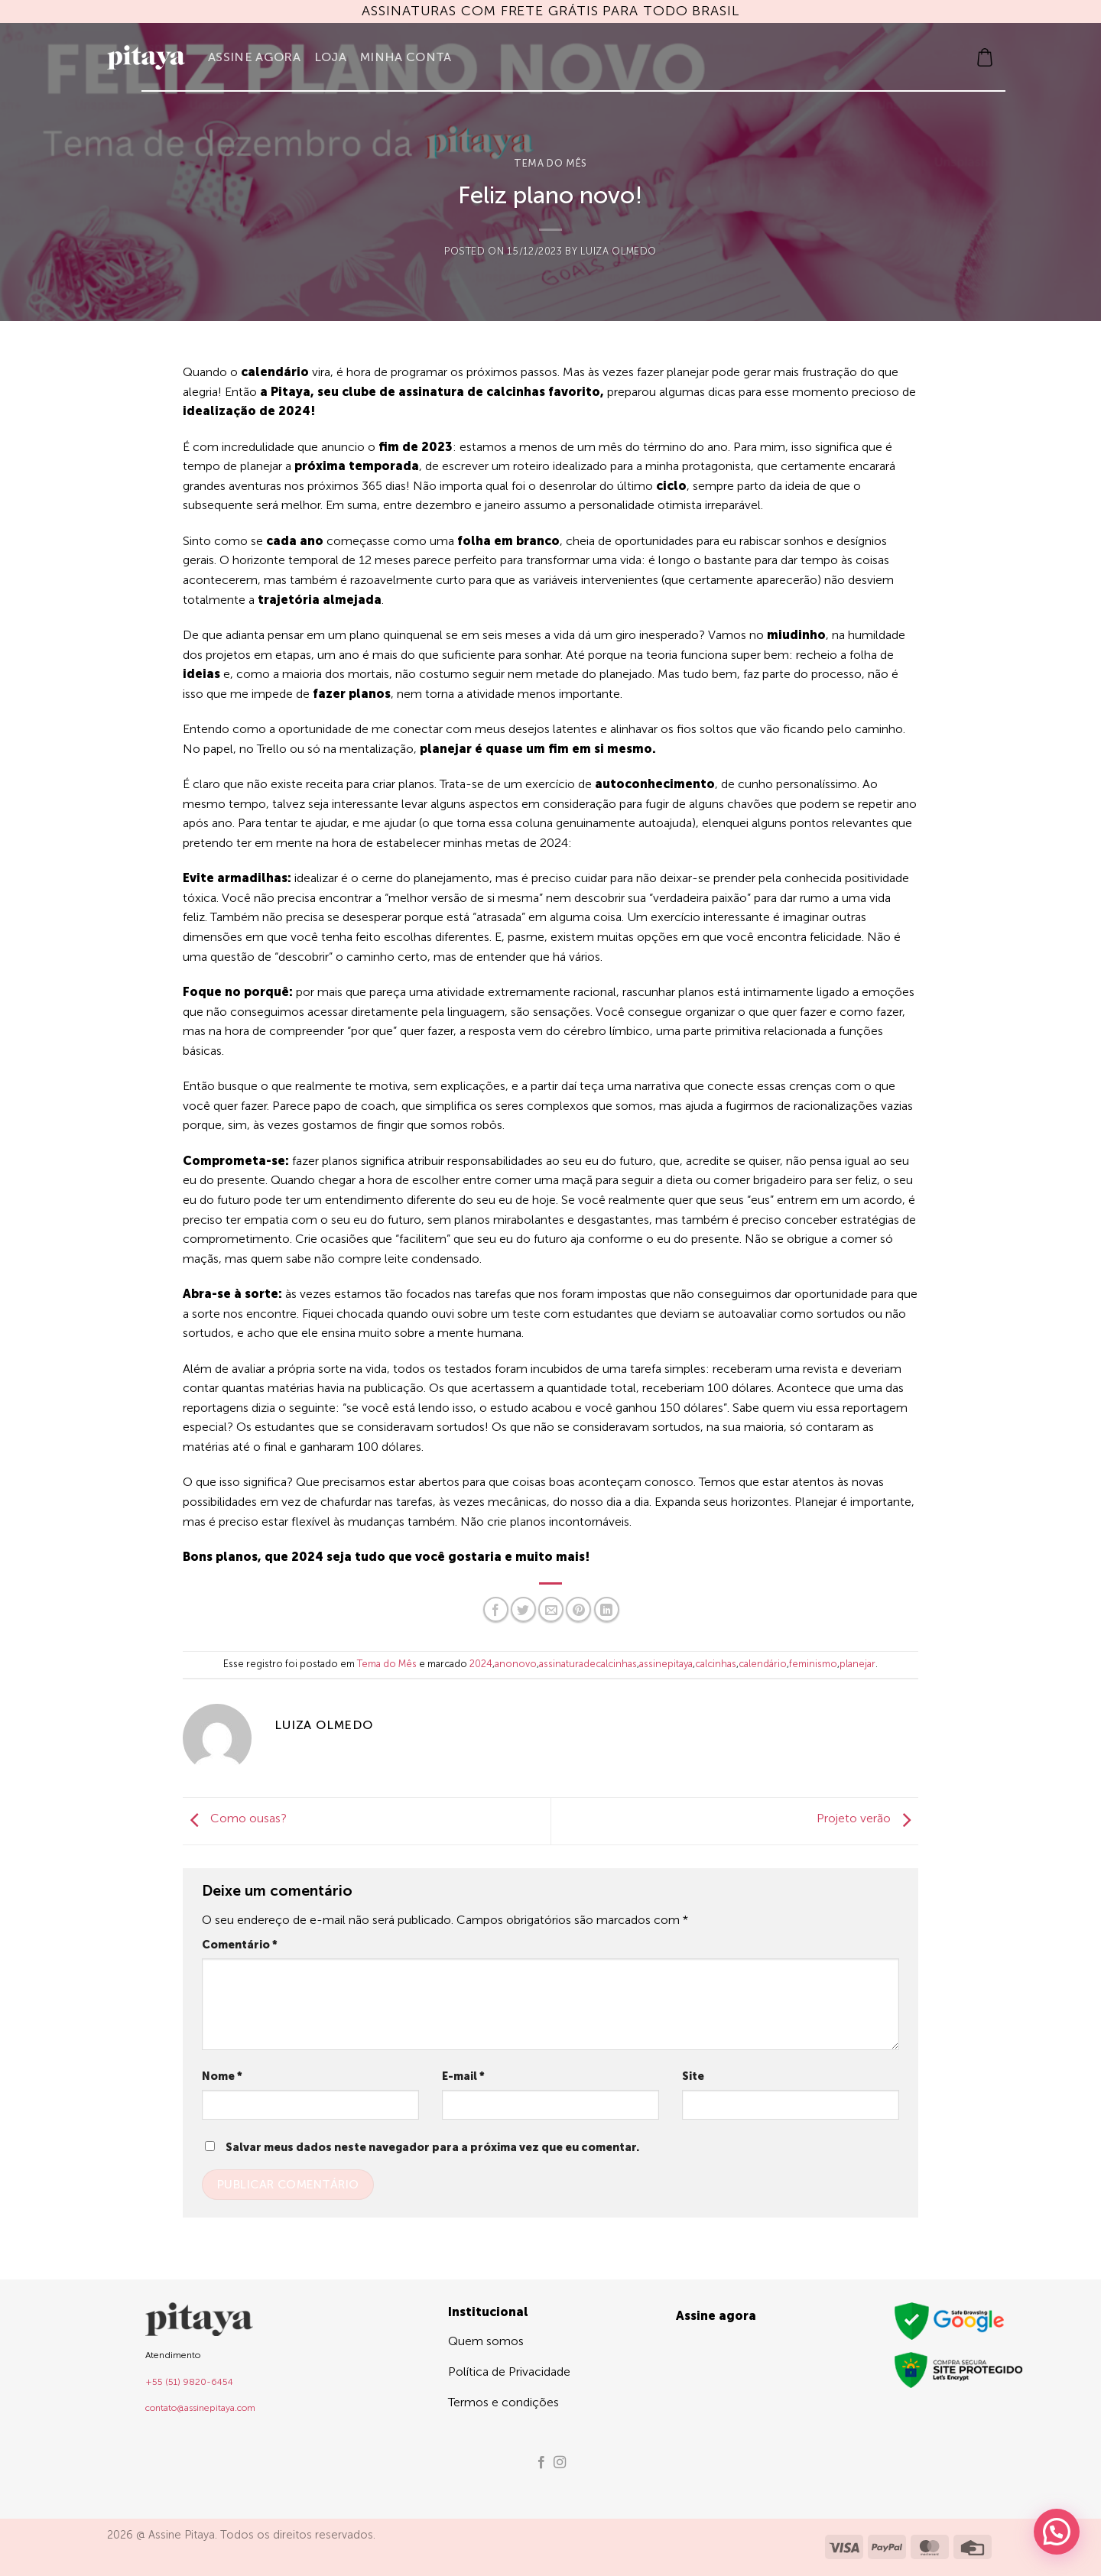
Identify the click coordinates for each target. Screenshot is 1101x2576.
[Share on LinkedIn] (606, 1609)
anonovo (516, 1663)
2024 (480, 1663)
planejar (857, 1663)
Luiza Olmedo (618, 251)
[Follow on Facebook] (541, 2463)
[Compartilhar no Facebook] (495, 1609)
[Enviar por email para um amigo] (550, 1609)
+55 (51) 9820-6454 (189, 2381)
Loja (330, 57)
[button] (985, 57)
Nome (222, 2076)
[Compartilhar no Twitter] (523, 1609)
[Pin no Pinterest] (578, 1609)
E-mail (463, 2076)
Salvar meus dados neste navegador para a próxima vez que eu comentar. (432, 2147)
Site (693, 2076)
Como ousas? (235, 1818)
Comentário (240, 1944)
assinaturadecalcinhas (588, 1663)
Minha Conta (406, 57)
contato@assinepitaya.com (200, 2407)
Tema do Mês (550, 163)
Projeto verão (867, 1818)
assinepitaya (666, 1663)
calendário (763, 1663)
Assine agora (254, 57)
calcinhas (715, 1663)
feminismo (813, 1663)
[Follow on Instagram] (560, 2463)
